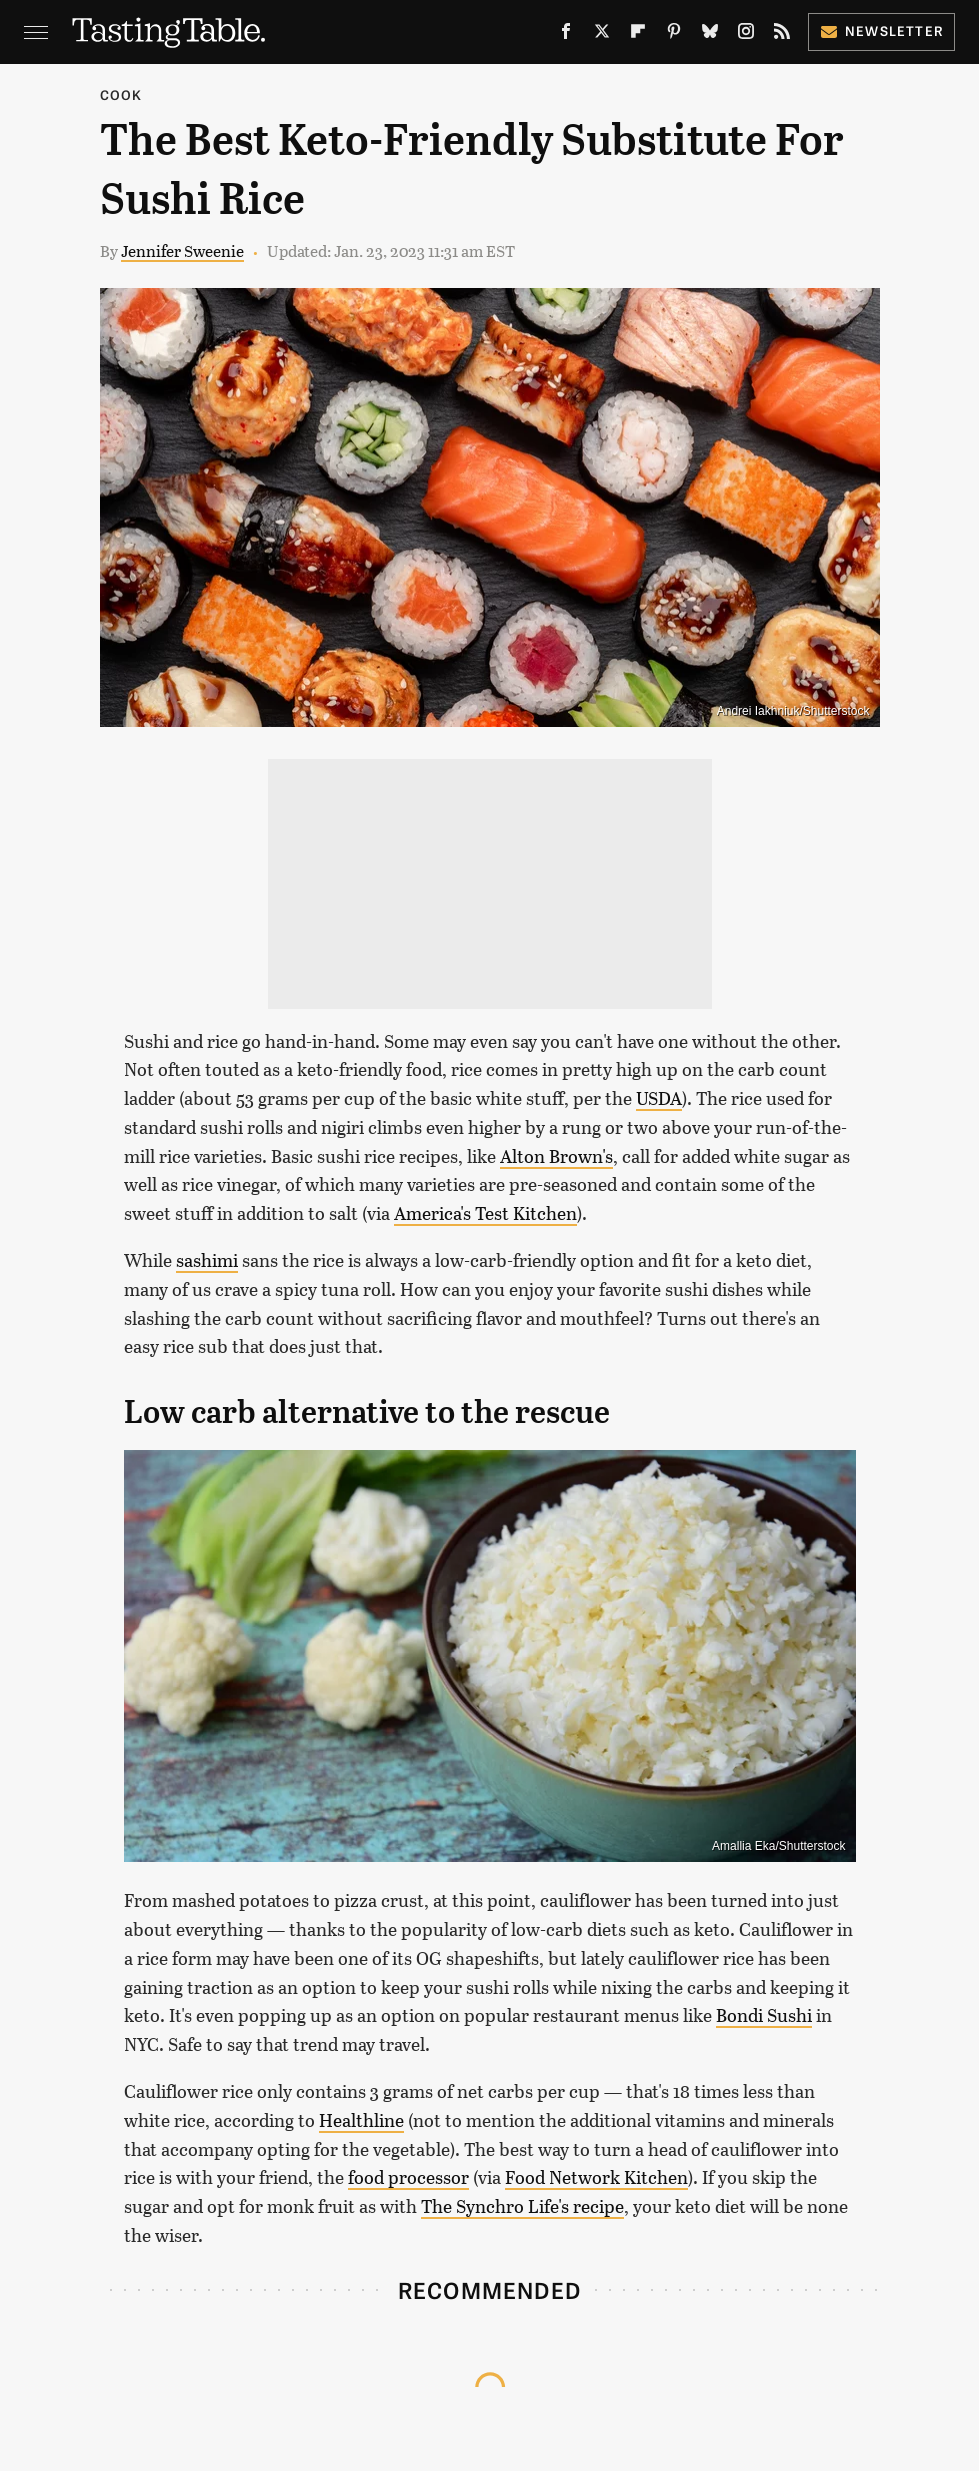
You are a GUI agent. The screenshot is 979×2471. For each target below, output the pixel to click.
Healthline (361, 2120)
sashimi (207, 1260)
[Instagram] (746, 35)
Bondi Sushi (764, 2015)
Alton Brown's (556, 1156)
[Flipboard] (638, 35)
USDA (659, 1098)
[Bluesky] (710, 35)
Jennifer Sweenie (182, 250)
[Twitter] (602, 35)
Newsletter (881, 30)
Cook (121, 94)
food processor (408, 2177)
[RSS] (782, 35)
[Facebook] (566, 35)
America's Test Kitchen (485, 1213)
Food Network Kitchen (596, 2177)
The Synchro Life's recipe (522, 2206)
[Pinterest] (674, 35)
